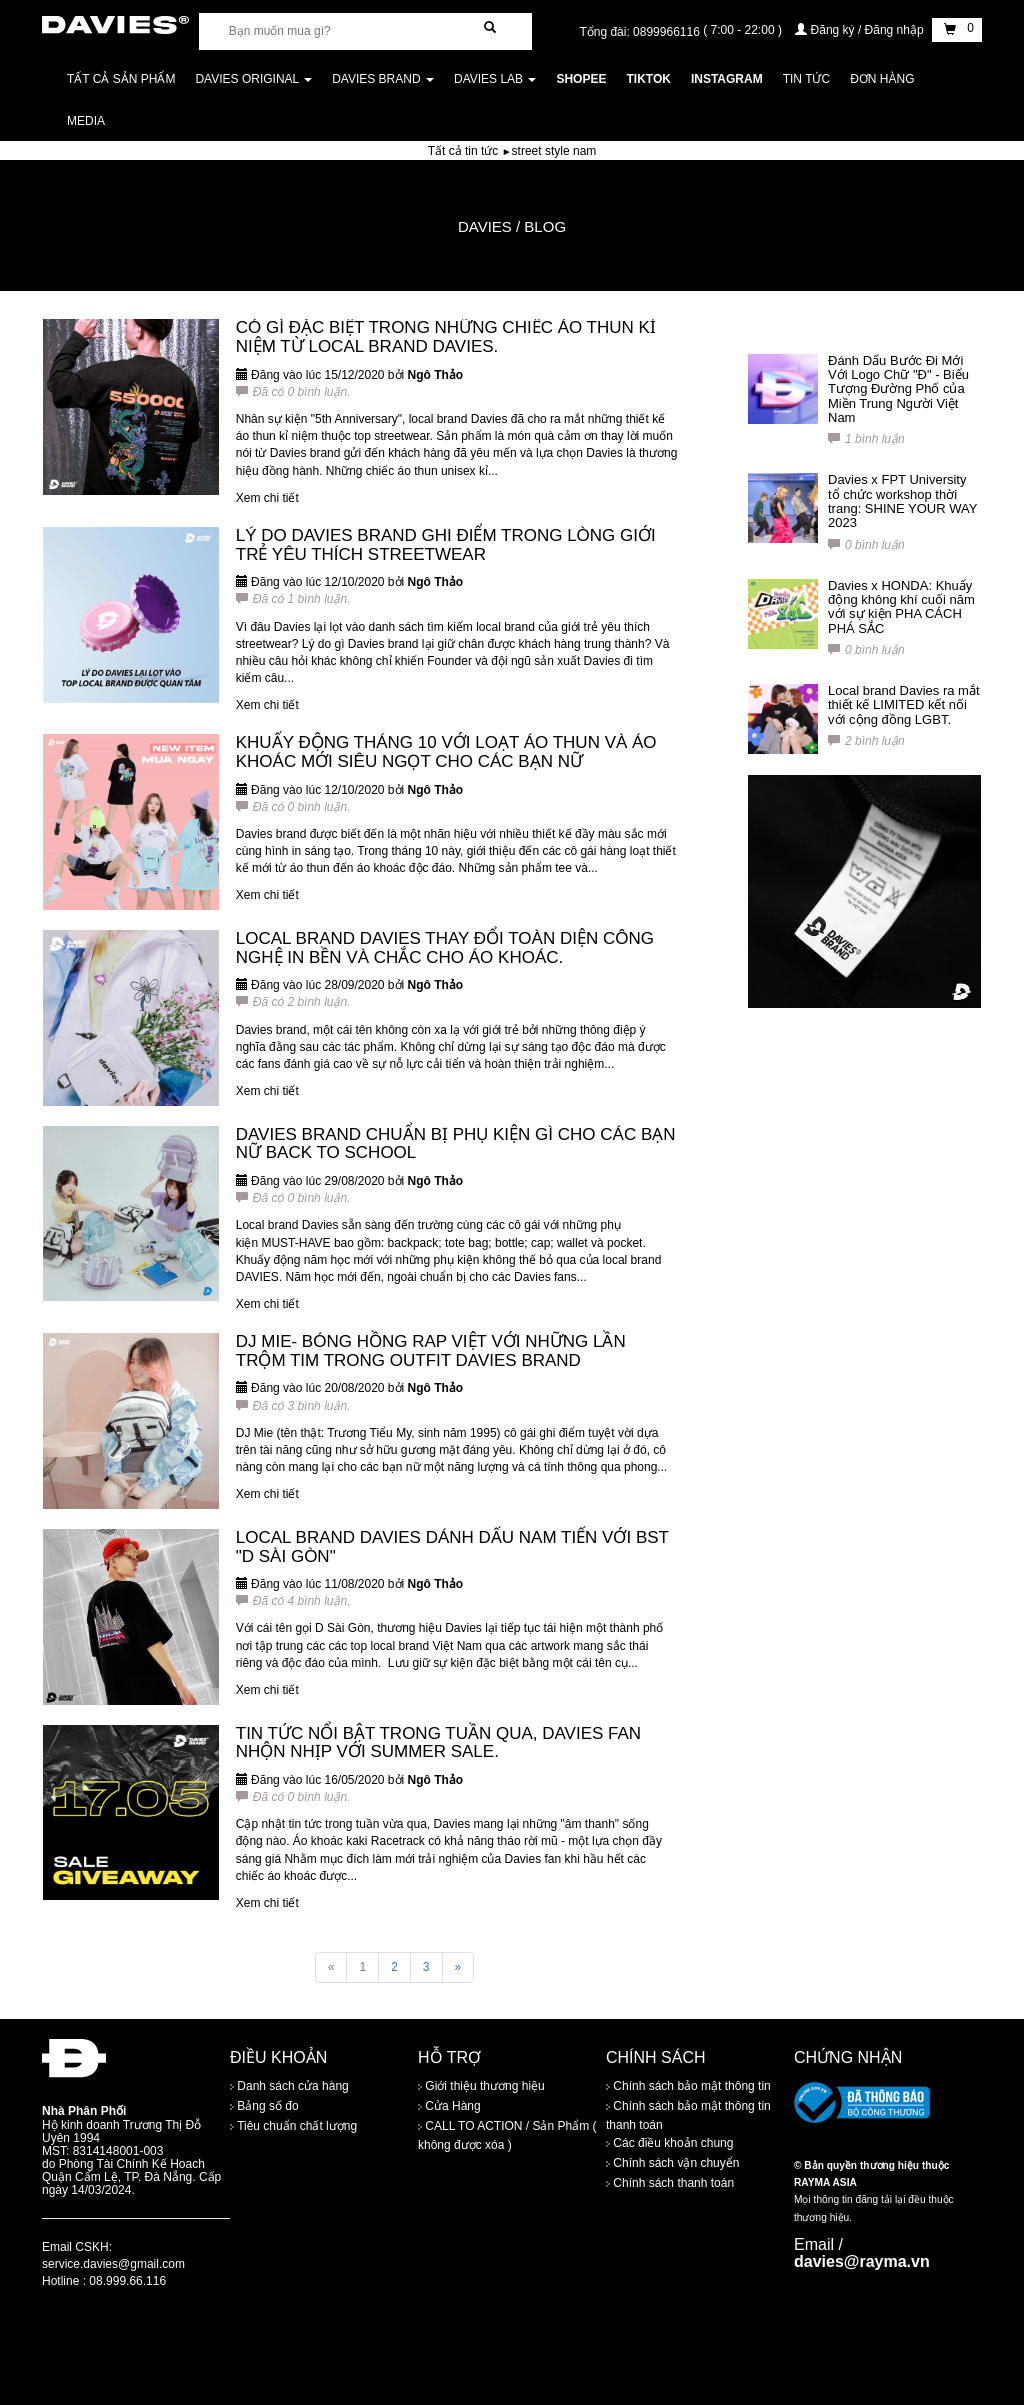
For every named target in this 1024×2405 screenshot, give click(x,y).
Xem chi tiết (267, 498)
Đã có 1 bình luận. (293, 599)
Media (86, 121)
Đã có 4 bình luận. (293, 1601)
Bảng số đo (264, 2106)
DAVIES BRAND (383, 79)
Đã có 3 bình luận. (293, 1406)
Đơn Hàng (882, 79)
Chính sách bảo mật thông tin (688, 2086)
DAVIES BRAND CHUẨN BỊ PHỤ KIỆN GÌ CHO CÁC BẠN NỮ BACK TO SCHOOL (456, 1144)
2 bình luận (866, 741)
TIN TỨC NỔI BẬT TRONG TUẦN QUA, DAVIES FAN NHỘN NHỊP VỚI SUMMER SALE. (438, 1743)
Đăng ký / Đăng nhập (861, 30)
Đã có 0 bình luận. (293, 392)
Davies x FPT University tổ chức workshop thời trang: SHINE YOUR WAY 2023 (902, 501)
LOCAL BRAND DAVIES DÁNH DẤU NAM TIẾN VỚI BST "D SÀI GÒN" (452, 1547)
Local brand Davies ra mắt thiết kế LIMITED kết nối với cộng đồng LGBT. (904, 705)
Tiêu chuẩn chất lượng (293, 2126)
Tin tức (806, 79)
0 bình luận (866, 545)
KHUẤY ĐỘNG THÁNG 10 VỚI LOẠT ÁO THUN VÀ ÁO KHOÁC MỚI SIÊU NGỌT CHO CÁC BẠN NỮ (446, 752)
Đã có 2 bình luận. (293, 1002)
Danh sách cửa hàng (289, 2086)
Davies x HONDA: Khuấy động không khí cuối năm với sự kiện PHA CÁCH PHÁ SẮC (901, 607)
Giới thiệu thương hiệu (481, 2086)
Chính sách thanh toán (670, 2183)
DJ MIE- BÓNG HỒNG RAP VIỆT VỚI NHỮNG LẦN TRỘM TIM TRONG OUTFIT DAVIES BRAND (431, 1351)
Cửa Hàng (449, 2106)
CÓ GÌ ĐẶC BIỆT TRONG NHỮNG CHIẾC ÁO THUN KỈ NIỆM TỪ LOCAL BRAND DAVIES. (446, 337)
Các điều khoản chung (669, 2143)
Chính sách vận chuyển (672, 2163)
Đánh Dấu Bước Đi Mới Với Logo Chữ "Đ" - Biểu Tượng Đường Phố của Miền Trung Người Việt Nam (898, 389)
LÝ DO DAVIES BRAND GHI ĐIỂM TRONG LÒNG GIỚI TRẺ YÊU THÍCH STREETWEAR (446, 545)
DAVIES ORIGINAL (253, 79)
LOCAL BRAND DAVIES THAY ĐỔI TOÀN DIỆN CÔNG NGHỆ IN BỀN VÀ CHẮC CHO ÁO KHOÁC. (445, 948)
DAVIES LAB (495, 79)
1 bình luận (866, 439)
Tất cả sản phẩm (121, 79)
